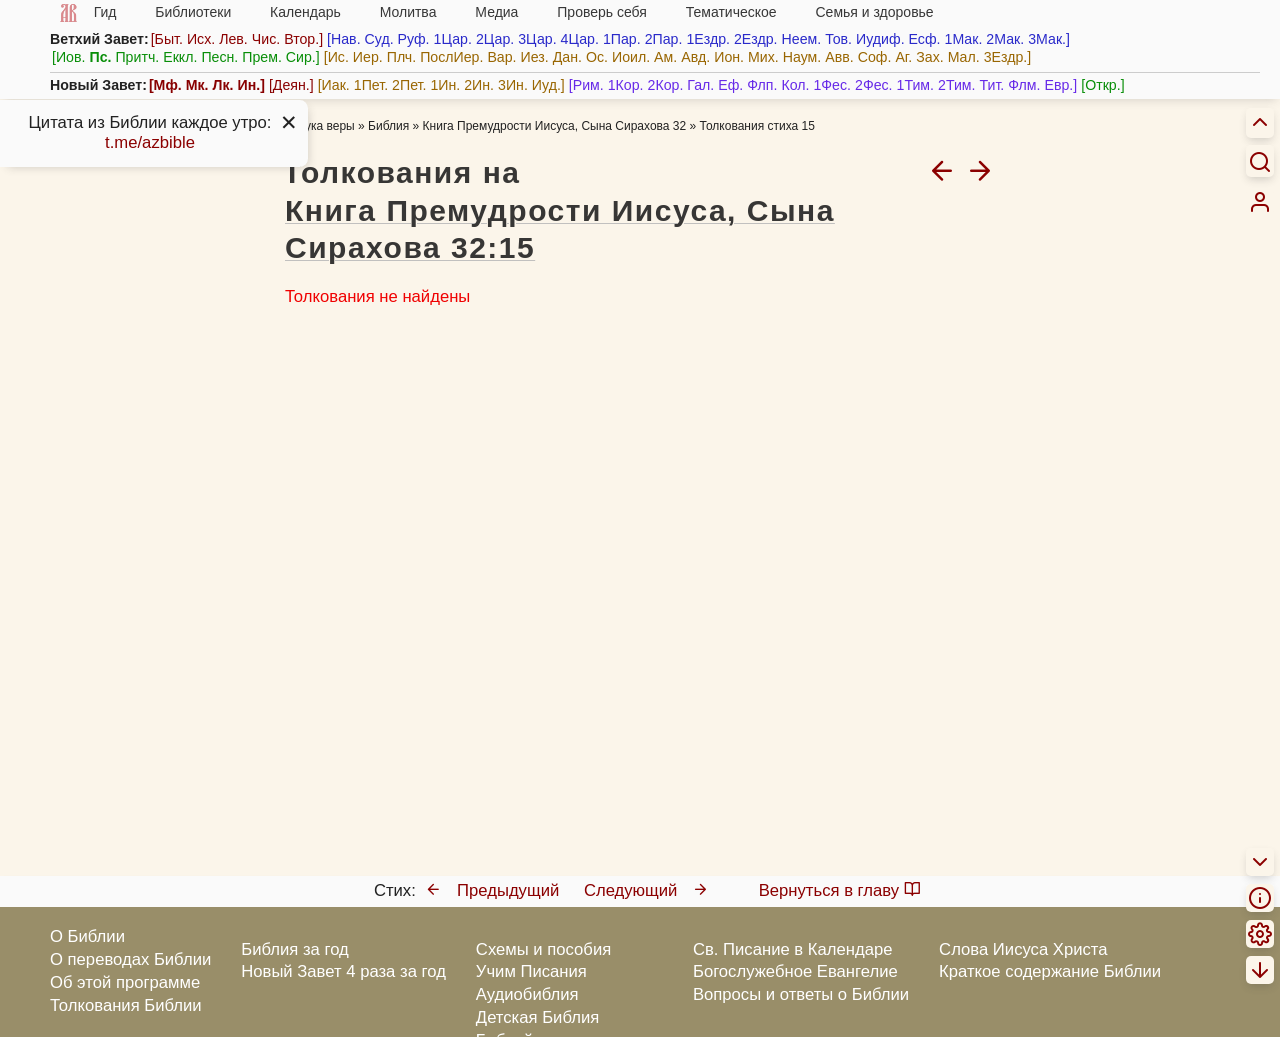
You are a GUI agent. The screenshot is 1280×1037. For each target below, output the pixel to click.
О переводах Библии (130, 959)
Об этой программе (125, 982)
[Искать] (1260, 161)
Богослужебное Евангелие (795, 971)
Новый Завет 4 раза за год (343, 971)
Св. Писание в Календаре (793, 949)
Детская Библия (537, 1017)
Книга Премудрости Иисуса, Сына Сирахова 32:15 (560, 229)
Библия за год (295, 949)
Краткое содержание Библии (1050, 971)
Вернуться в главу (840, 890)
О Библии (87, 936)
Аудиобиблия (527, 994)
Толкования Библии (126, 1005)
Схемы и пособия (543, 949)
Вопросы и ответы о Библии (801, 994)
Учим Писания (531, 971)
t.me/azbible (150, 142)
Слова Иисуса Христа (1023, 949)
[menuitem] (1260, 202)
